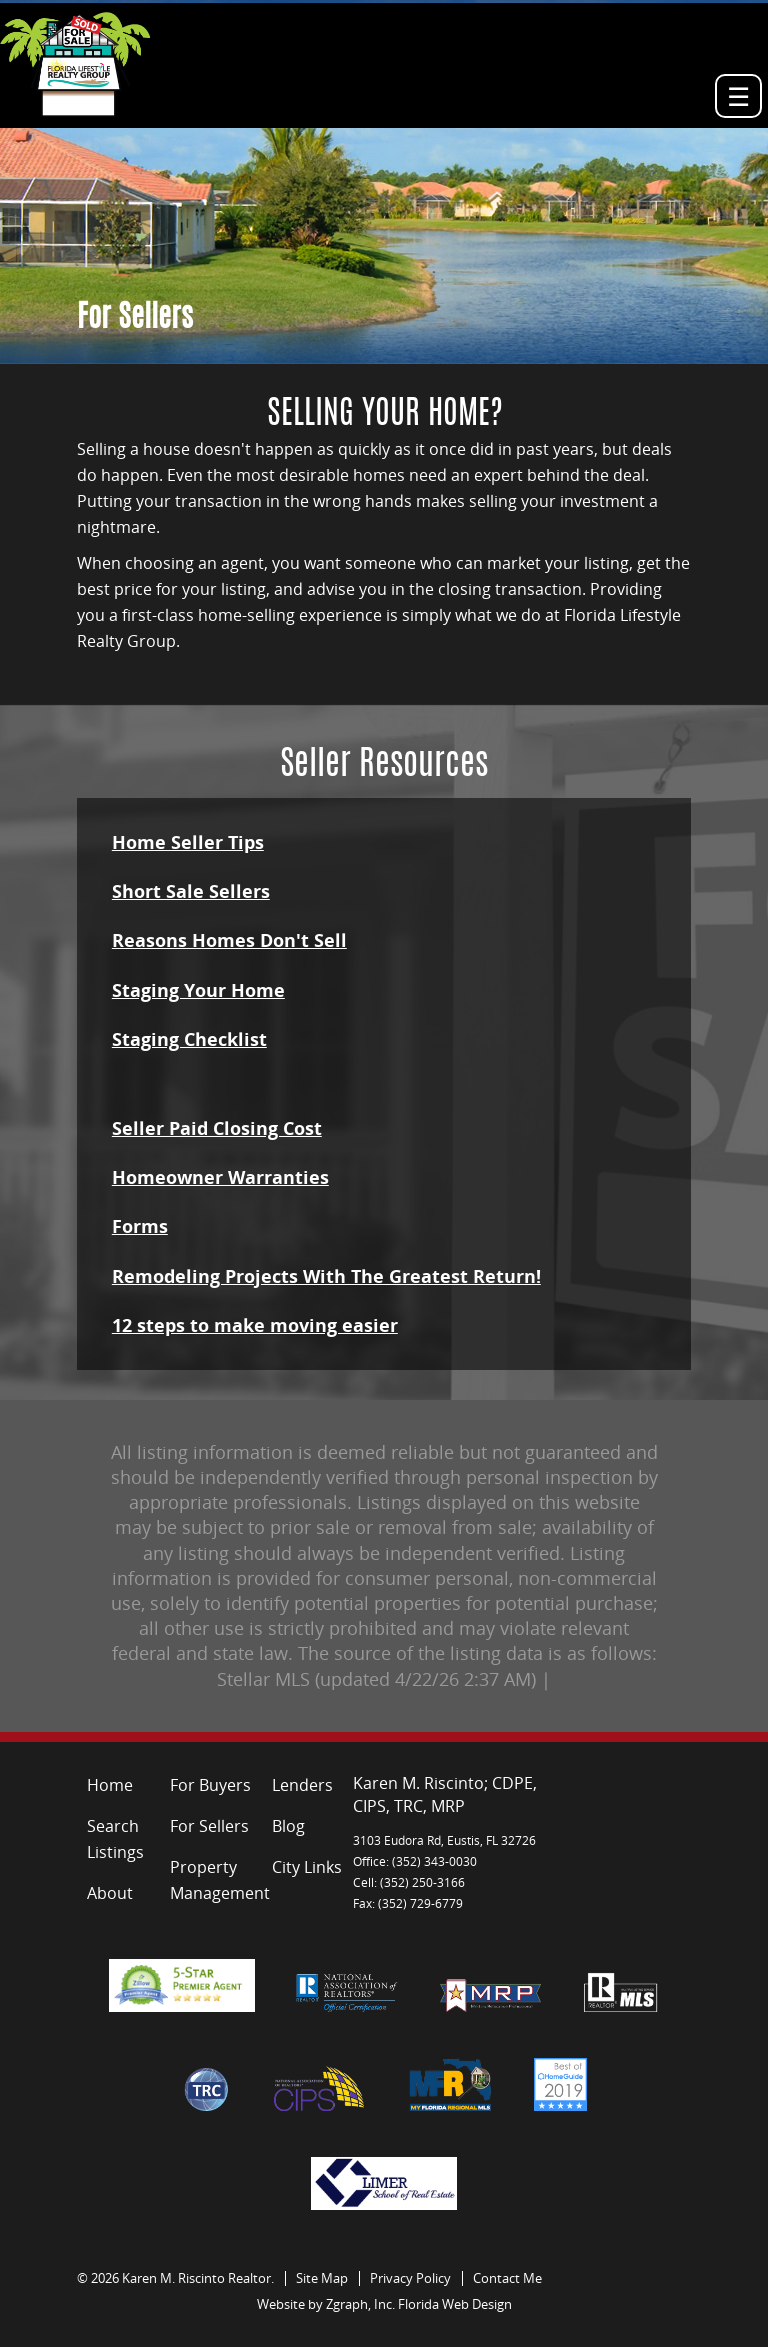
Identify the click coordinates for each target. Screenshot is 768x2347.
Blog (288, 1826)
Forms (140, 1226)
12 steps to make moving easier (255, 1325)
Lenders (302, 1785)
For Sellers (209, 1826)
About (110, 1893)
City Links (307, 1867)
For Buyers (210, 1785)
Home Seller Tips (188, 842)
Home (110, 1785)
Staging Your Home (198, 990)
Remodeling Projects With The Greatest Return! (326, 1276)
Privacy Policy (410, 2278)
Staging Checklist (189, 1039)
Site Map (322, 2278)
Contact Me (507, 2278)
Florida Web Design (455, 2304)
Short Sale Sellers (191, 891)
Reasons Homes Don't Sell (229, 940)
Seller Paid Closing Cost (217, 1128)
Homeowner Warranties (220, 1177)
